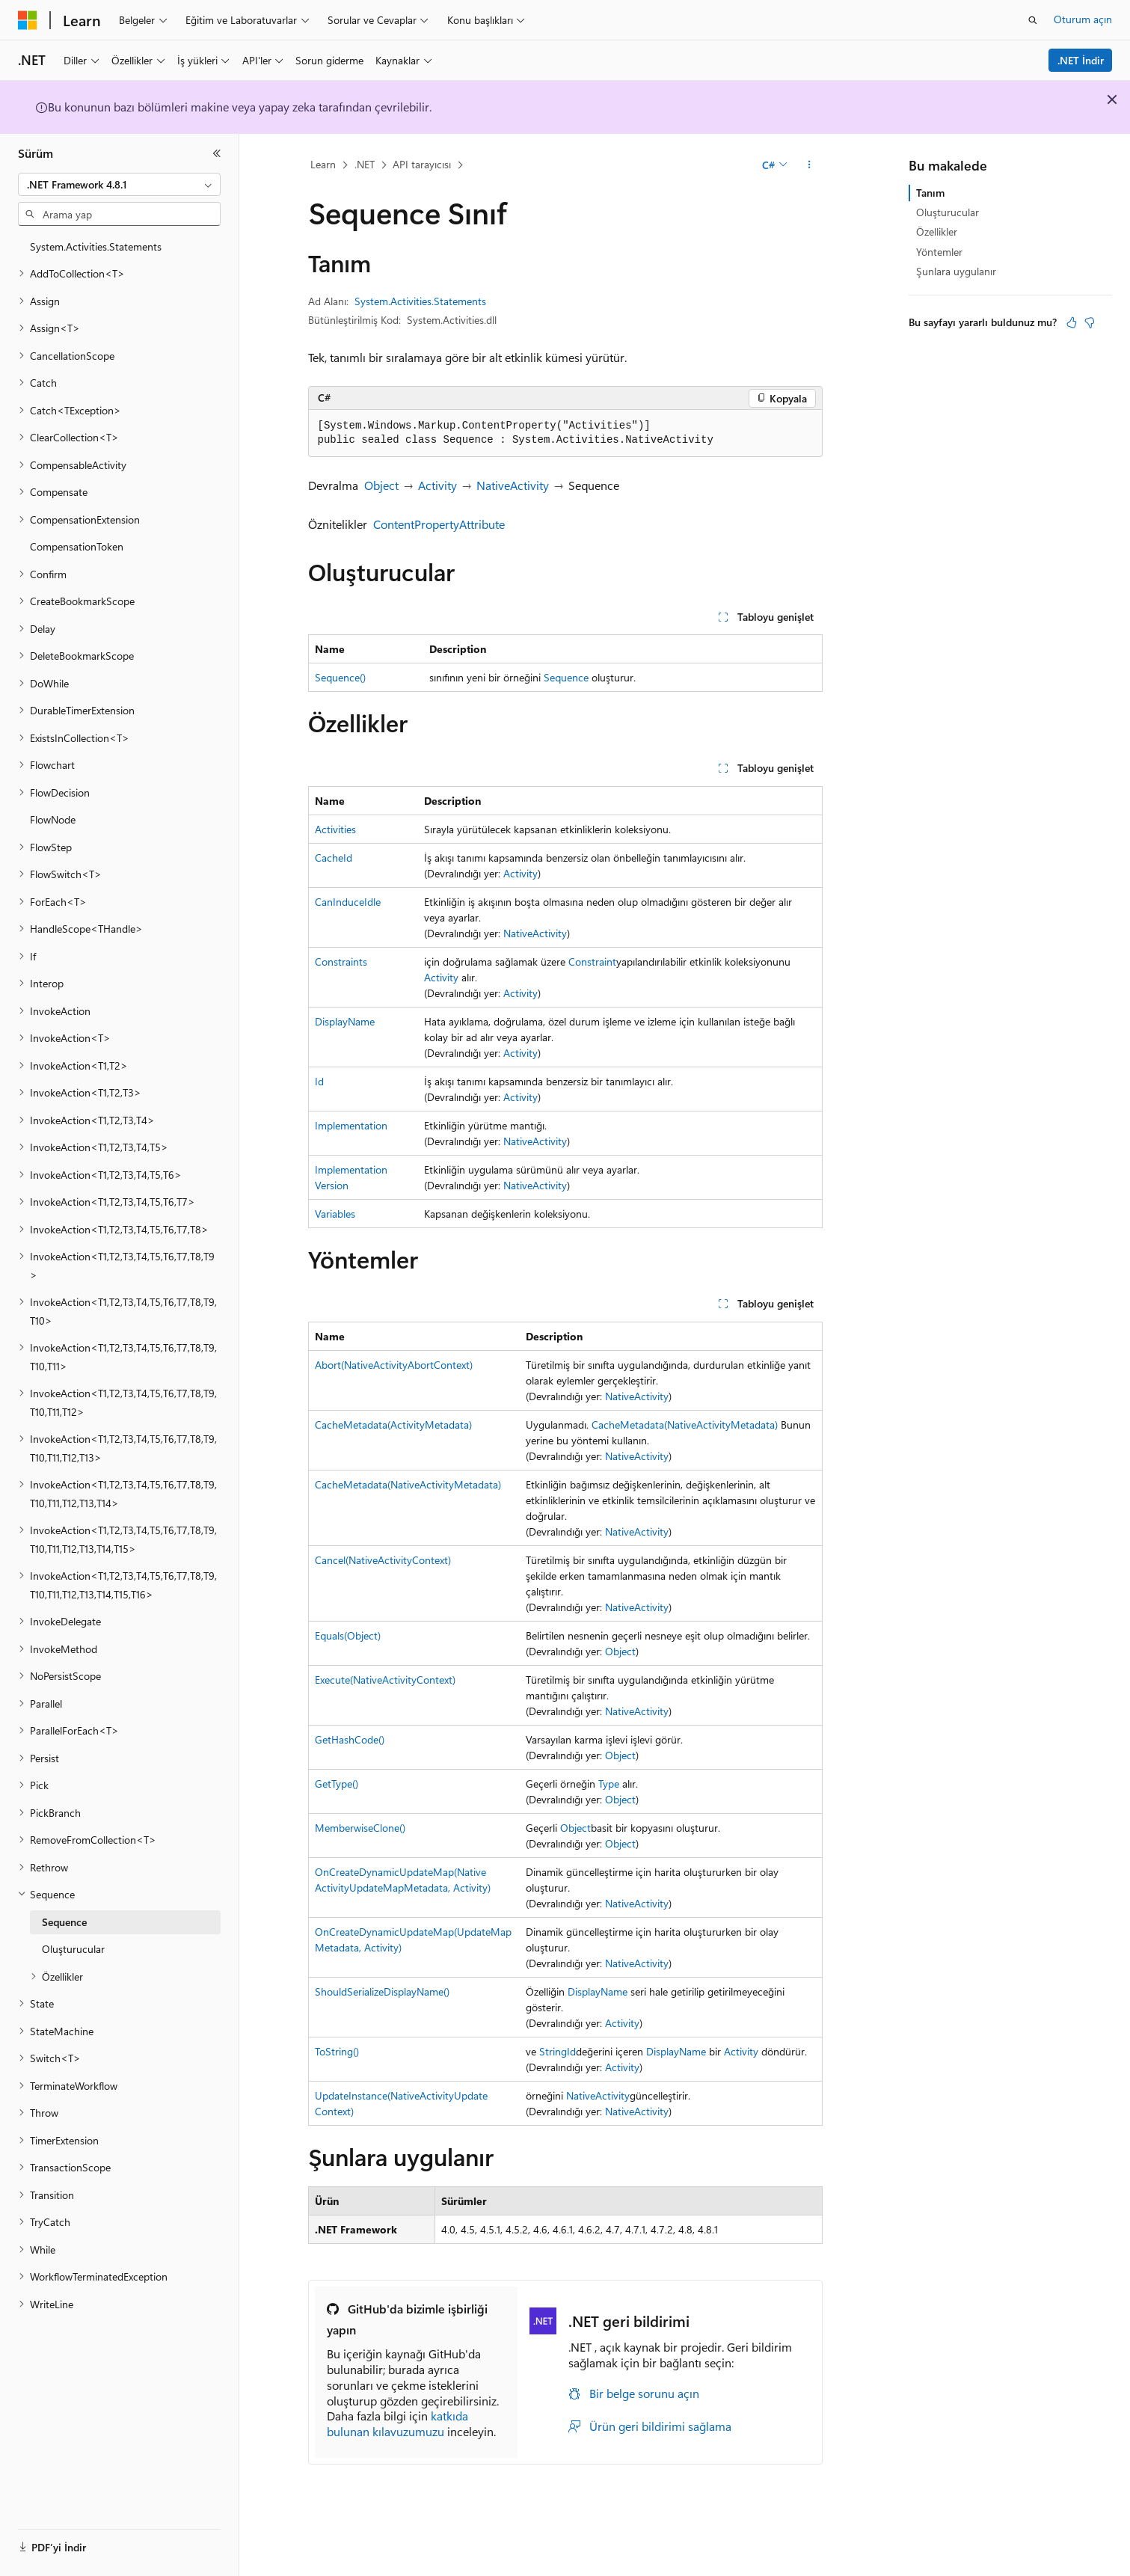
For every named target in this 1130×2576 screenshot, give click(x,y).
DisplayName (345, 1021)
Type (608, 1783)
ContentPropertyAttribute (439, 524)
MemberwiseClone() (360, 1828)
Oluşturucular (947, 212)
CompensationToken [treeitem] (76, 546)
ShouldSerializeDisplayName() (382, 1991)
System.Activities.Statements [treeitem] (96, 246)
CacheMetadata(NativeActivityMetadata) (685, 1424)
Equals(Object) (348, 1635)
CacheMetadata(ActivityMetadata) (393, 1424)
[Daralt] (217, 153)
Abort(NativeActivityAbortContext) (394, 1365)
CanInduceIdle (348, 902)
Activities (335, 829)
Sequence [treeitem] (64, 1922)
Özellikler (936, 231)
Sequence (566, 677)
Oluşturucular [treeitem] (73, 1949)
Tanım (930, 192)
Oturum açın (1083, 19)
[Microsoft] (27, 20)
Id (319, 1081)
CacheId (333, 857)
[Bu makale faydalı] (1072, 322)
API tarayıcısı (422, 164)
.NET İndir (1080, 60)
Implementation (351, 1125)
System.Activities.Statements (420, 301)
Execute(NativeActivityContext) (385, 1679)
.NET (364, 164)
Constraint (592, 961)
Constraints (341, 961)
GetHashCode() (349, 1739)
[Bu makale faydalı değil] (1090, 322)
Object (381, 485)
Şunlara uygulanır (956, 271)
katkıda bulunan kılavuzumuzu (397, 2423)
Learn (323, 164)
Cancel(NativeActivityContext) (383, 1560)
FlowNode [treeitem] (53, 819)
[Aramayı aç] (1033, 20)
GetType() (336, 1783)
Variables (335, 1213)
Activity (437, 485)
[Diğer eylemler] (809, 165)
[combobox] (119, 185)
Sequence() (340, 677)
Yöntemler (939, 252)
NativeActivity (512, 485)
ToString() (337, 2051)
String (553, 2051)
